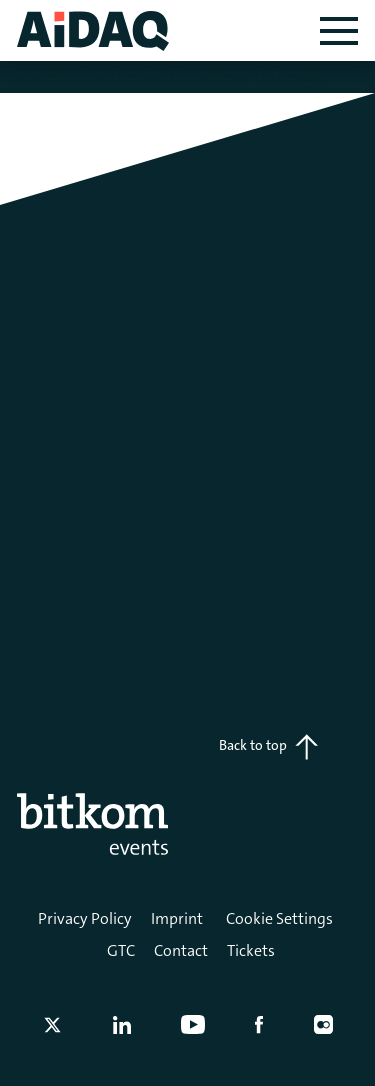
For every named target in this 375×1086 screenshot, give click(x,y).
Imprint (177, 918)
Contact (181, 950)
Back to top (268, 747)
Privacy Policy (85, 918)
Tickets (251, 950)
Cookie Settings (279, 918)
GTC (121, 950)
